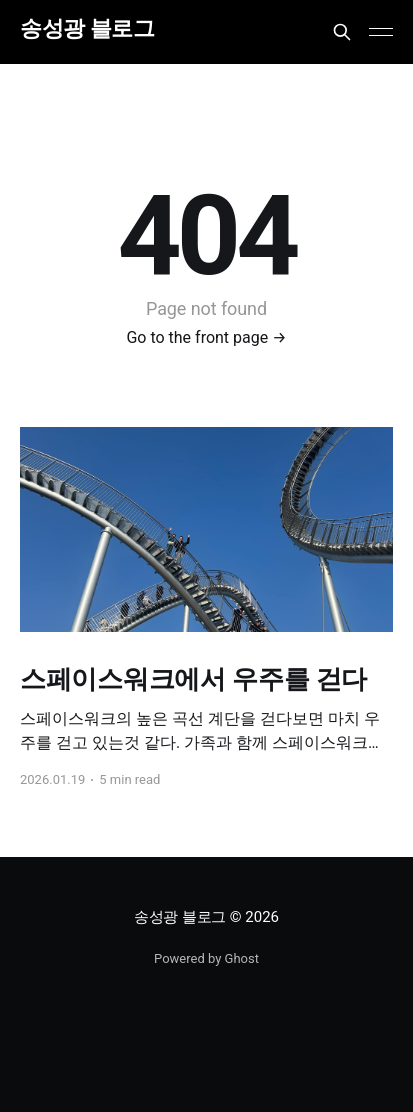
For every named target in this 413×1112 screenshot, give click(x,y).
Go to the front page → (206, 337)
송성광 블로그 (87, 29)
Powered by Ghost (206, 958)
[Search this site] (342, 32)
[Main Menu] (381, 32)
